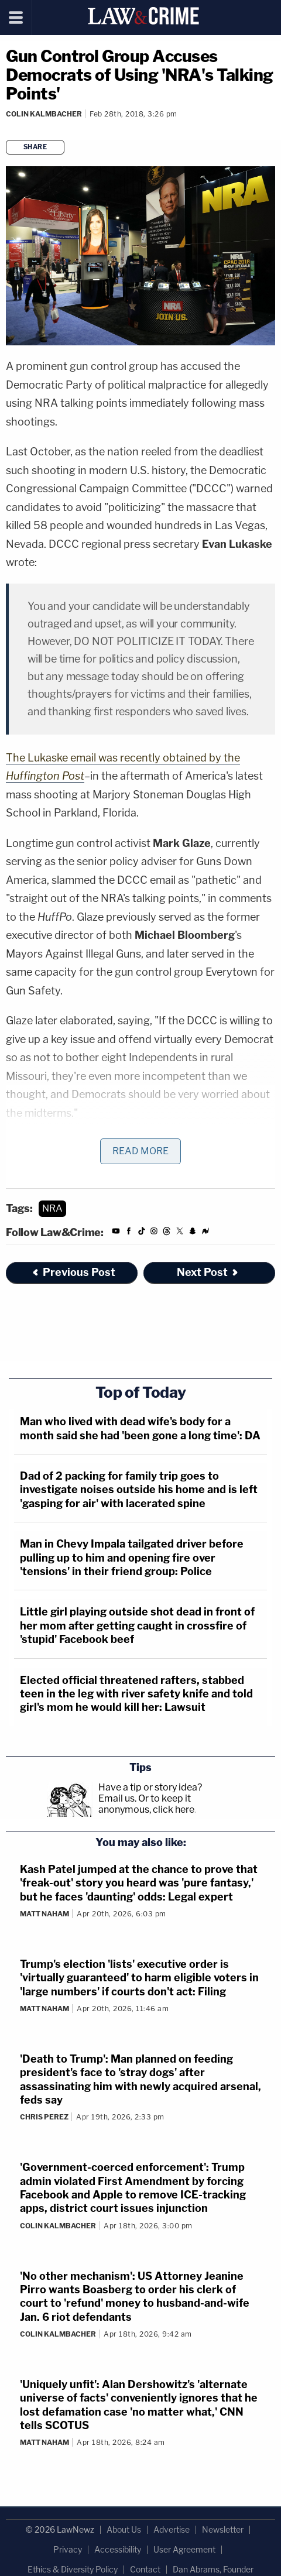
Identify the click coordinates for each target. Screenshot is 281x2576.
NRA (52, 1208)
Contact (145, 2569)
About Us (124, 2529)
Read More (140, 1151)
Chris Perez (44, 2116)
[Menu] (16, 17)
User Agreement (184, 2549)
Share (35, 147)
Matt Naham (44, 1913)
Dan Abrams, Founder (213, 2569)
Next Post (208, 1272)
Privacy (67, 2549)
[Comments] (7, 129)
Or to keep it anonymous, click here (146, 1804)
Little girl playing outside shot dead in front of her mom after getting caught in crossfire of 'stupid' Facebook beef (137, 1625)
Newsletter (223, 2529)
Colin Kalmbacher (44, 113)
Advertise (171, 2529)
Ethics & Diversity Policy (73, 2569)
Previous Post (73, 1272)
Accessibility (117, 2549)
